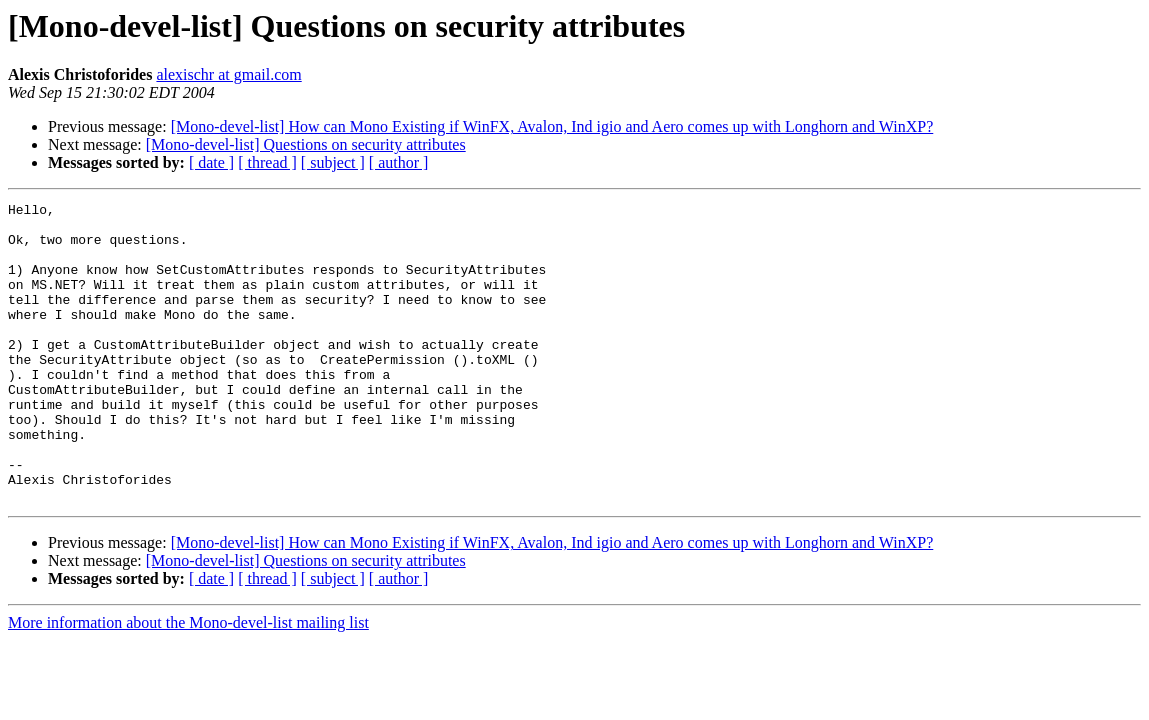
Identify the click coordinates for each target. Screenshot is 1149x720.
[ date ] (211, 162)
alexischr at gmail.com (228, 74)
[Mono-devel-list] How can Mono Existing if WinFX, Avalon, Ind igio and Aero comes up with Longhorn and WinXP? (552, 126)
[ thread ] (267, 162)
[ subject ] (333, 162)
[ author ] (399, 162)
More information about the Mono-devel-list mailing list (188, 682)
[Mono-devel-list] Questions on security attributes (306, 144)
